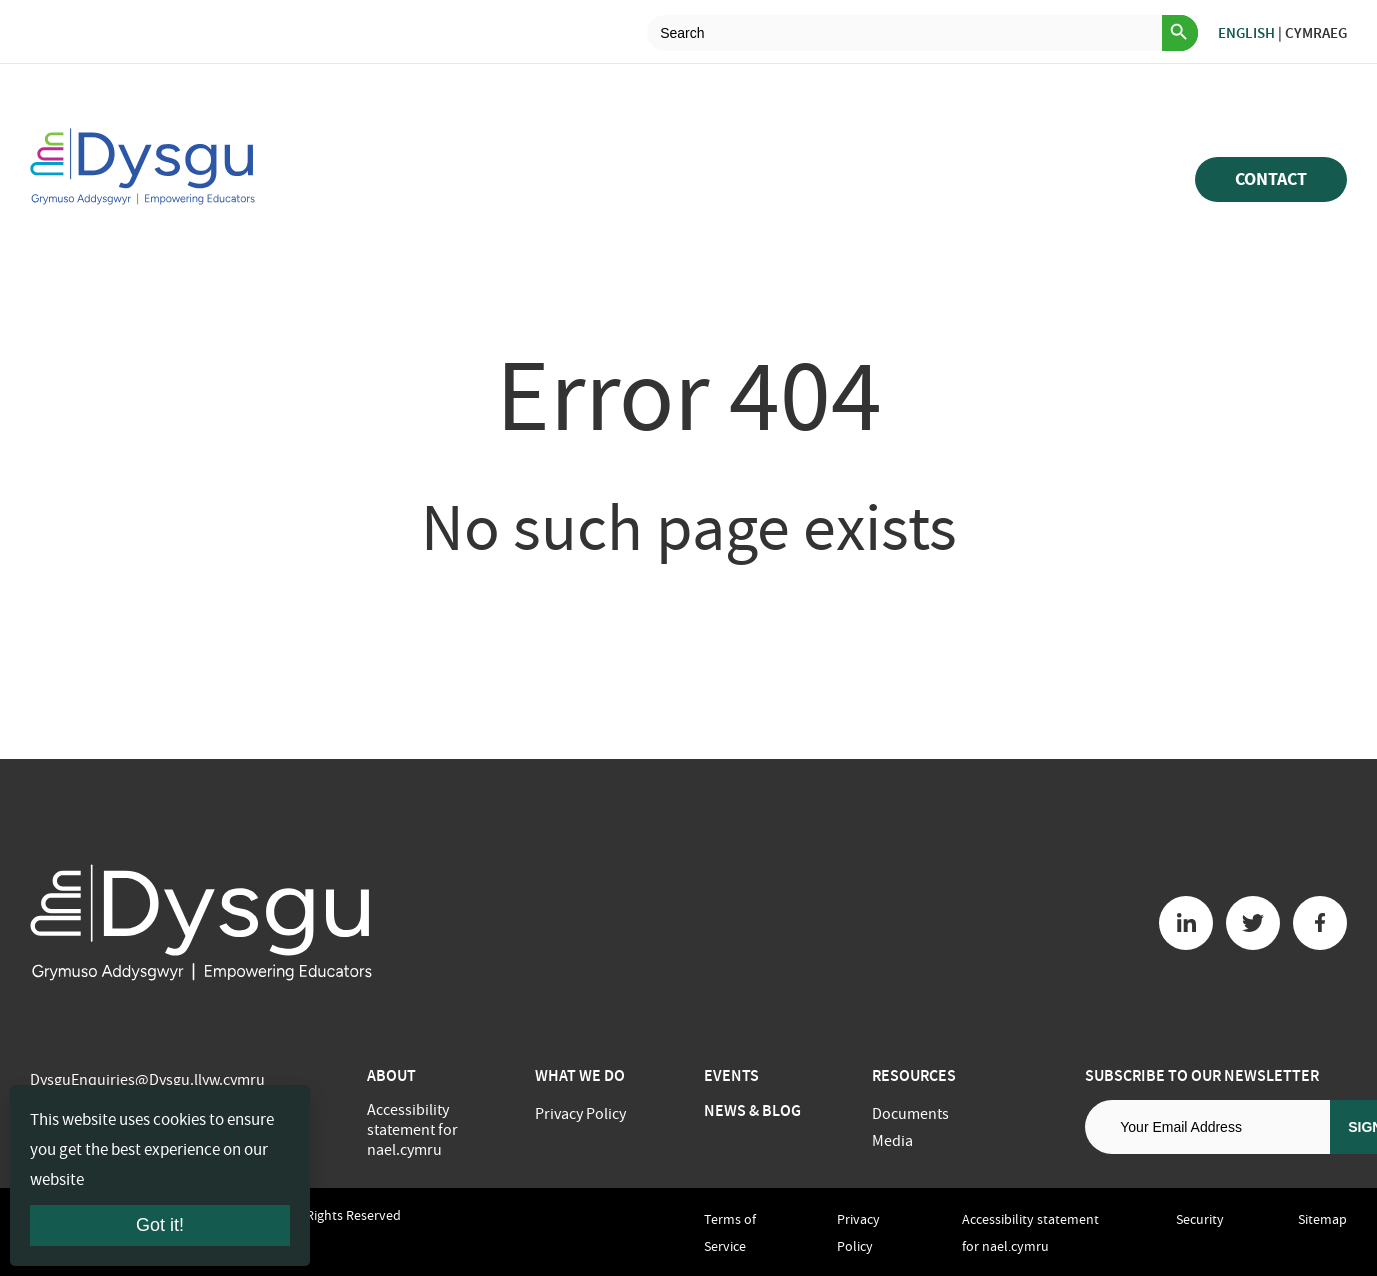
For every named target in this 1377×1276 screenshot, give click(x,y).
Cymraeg (1316, 33)
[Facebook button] (1320, 923)
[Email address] (1207, 1127)
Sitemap (1322, 1219)
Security (1200, 1219)
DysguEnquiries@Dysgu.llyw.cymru (147, 1080)
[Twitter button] (1253, 923)
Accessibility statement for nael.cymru (412, 1130)
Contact (1271, 179)
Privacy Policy (580, 1114)
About (391, 1075)
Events (731, 1075)
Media (892, 1141)
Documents (910, 1114)
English (1246, 33)
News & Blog (752, 1110)
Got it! (160, 1225)
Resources (914, 1075)
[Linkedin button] (1186, 923)
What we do (580, 1075)
